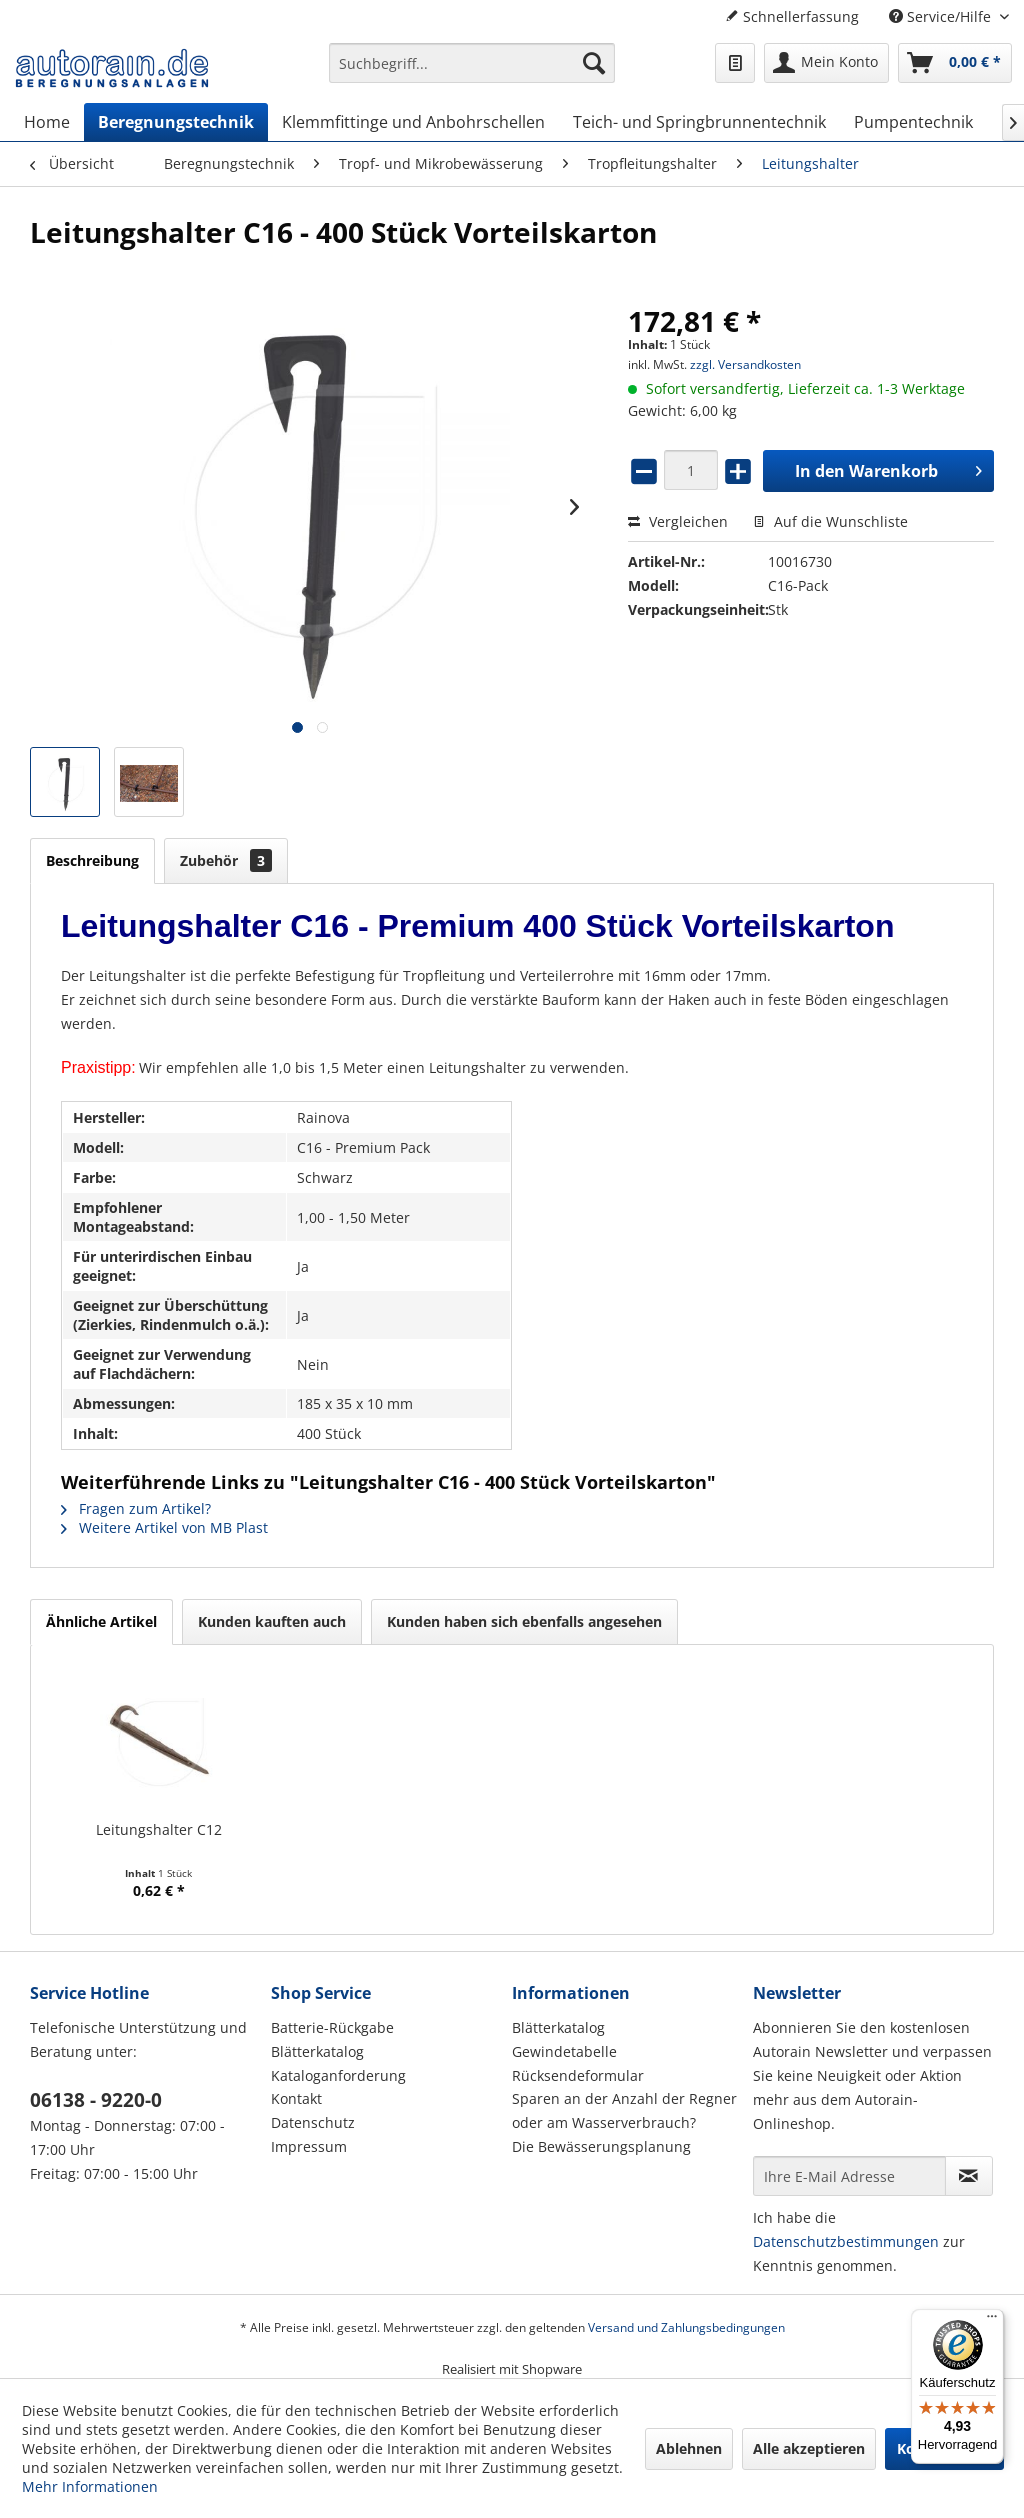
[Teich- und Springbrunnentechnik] (699, 122)
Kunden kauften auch (272, 1621)
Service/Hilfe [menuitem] (942, 16)
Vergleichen (678, 521)
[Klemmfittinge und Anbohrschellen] (413, 122)
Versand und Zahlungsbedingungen (686, 2327)
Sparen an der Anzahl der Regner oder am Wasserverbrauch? (624, 2110)
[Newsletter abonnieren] (969, 2176)
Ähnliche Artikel (101, 1621)
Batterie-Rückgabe (332, 2027)
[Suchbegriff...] (472, 63)
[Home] (47, 122)
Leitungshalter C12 (159, 1829)
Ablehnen (689, 2448)
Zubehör (226, 860)
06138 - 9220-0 (96, 2100)
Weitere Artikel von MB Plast (164, 1527)
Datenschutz (313, 2122)
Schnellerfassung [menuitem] (792, 16)
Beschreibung (92, 860)
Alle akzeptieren (809, 2448)
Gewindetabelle (564, 2051)
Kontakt (296, 2098)
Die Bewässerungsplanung (601, 2146)
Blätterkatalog (317, 2051)
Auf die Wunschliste (830, 521)
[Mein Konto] (826, 63)
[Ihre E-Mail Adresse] (849, 2176)
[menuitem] (472, 72)
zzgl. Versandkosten (745, 364)
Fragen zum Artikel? (136, 1508)
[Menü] (992, 2321)
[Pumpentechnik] (913, 122)
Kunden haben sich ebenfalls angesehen (524, 1621)
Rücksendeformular (578, 2075)
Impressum (309, 2146)
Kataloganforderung (338, 2075)
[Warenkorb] (955, 63)
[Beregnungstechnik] (176, 122)
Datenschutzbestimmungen (846, 2241)
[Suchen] (594, 63)
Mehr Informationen (90, 2486)
